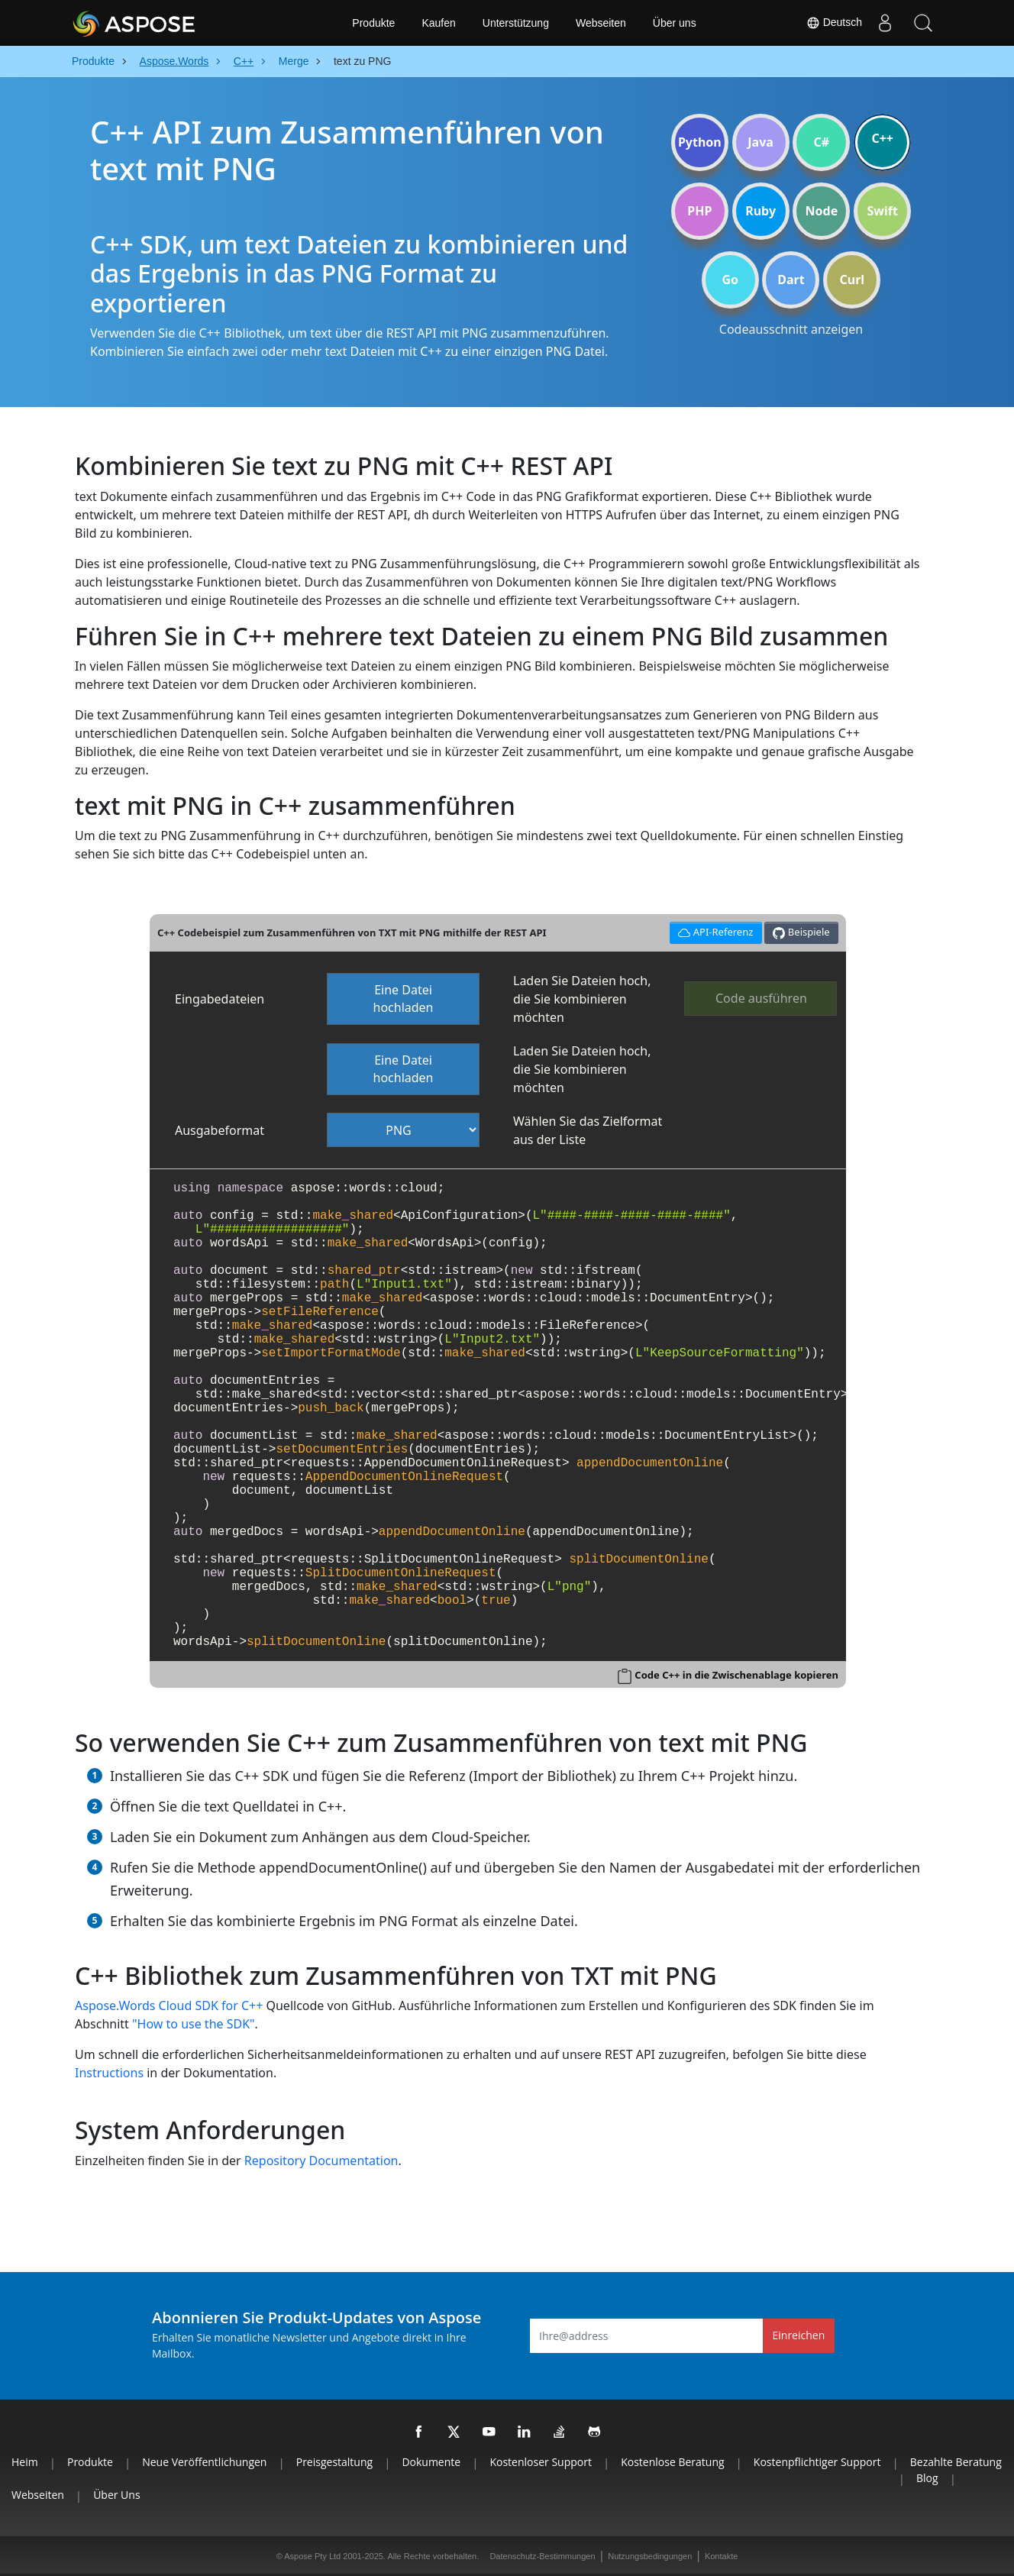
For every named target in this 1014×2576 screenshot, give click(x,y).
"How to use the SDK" (193, 2023)
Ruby (760, 210)
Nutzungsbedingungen (650, 2556)
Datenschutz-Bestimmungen (542, 2556)
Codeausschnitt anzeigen (791, 329)
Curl (851, 279)
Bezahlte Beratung (956, 2462)
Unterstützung (516, 23)
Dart (790, 279)
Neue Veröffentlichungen (204, 2462)
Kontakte (721, 2556)
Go (730, 279)
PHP (699, 210)
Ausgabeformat (219, 1130)
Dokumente (431, 2462)
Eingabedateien (219, 999)
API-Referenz (713, 930)
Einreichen (799, 2335)
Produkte (373, 23)
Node (822, 210)
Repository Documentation (321, 2160)
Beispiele (801, 932)
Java (760, 142)
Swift (882, 210)
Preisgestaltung (334, 2462)
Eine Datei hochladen (403, 998)
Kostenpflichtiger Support (817, 2462)
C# (822, 142)
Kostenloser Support (540, 2462)
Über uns (674, 23)
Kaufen (438, 23)
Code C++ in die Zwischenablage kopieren (736, 1675)
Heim (24, 2462)
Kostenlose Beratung (672, 2462)
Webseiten (601, 23)
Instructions (109, 2072)
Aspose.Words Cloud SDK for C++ (169, 2005)
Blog (927, 2478)
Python (700, 142)
